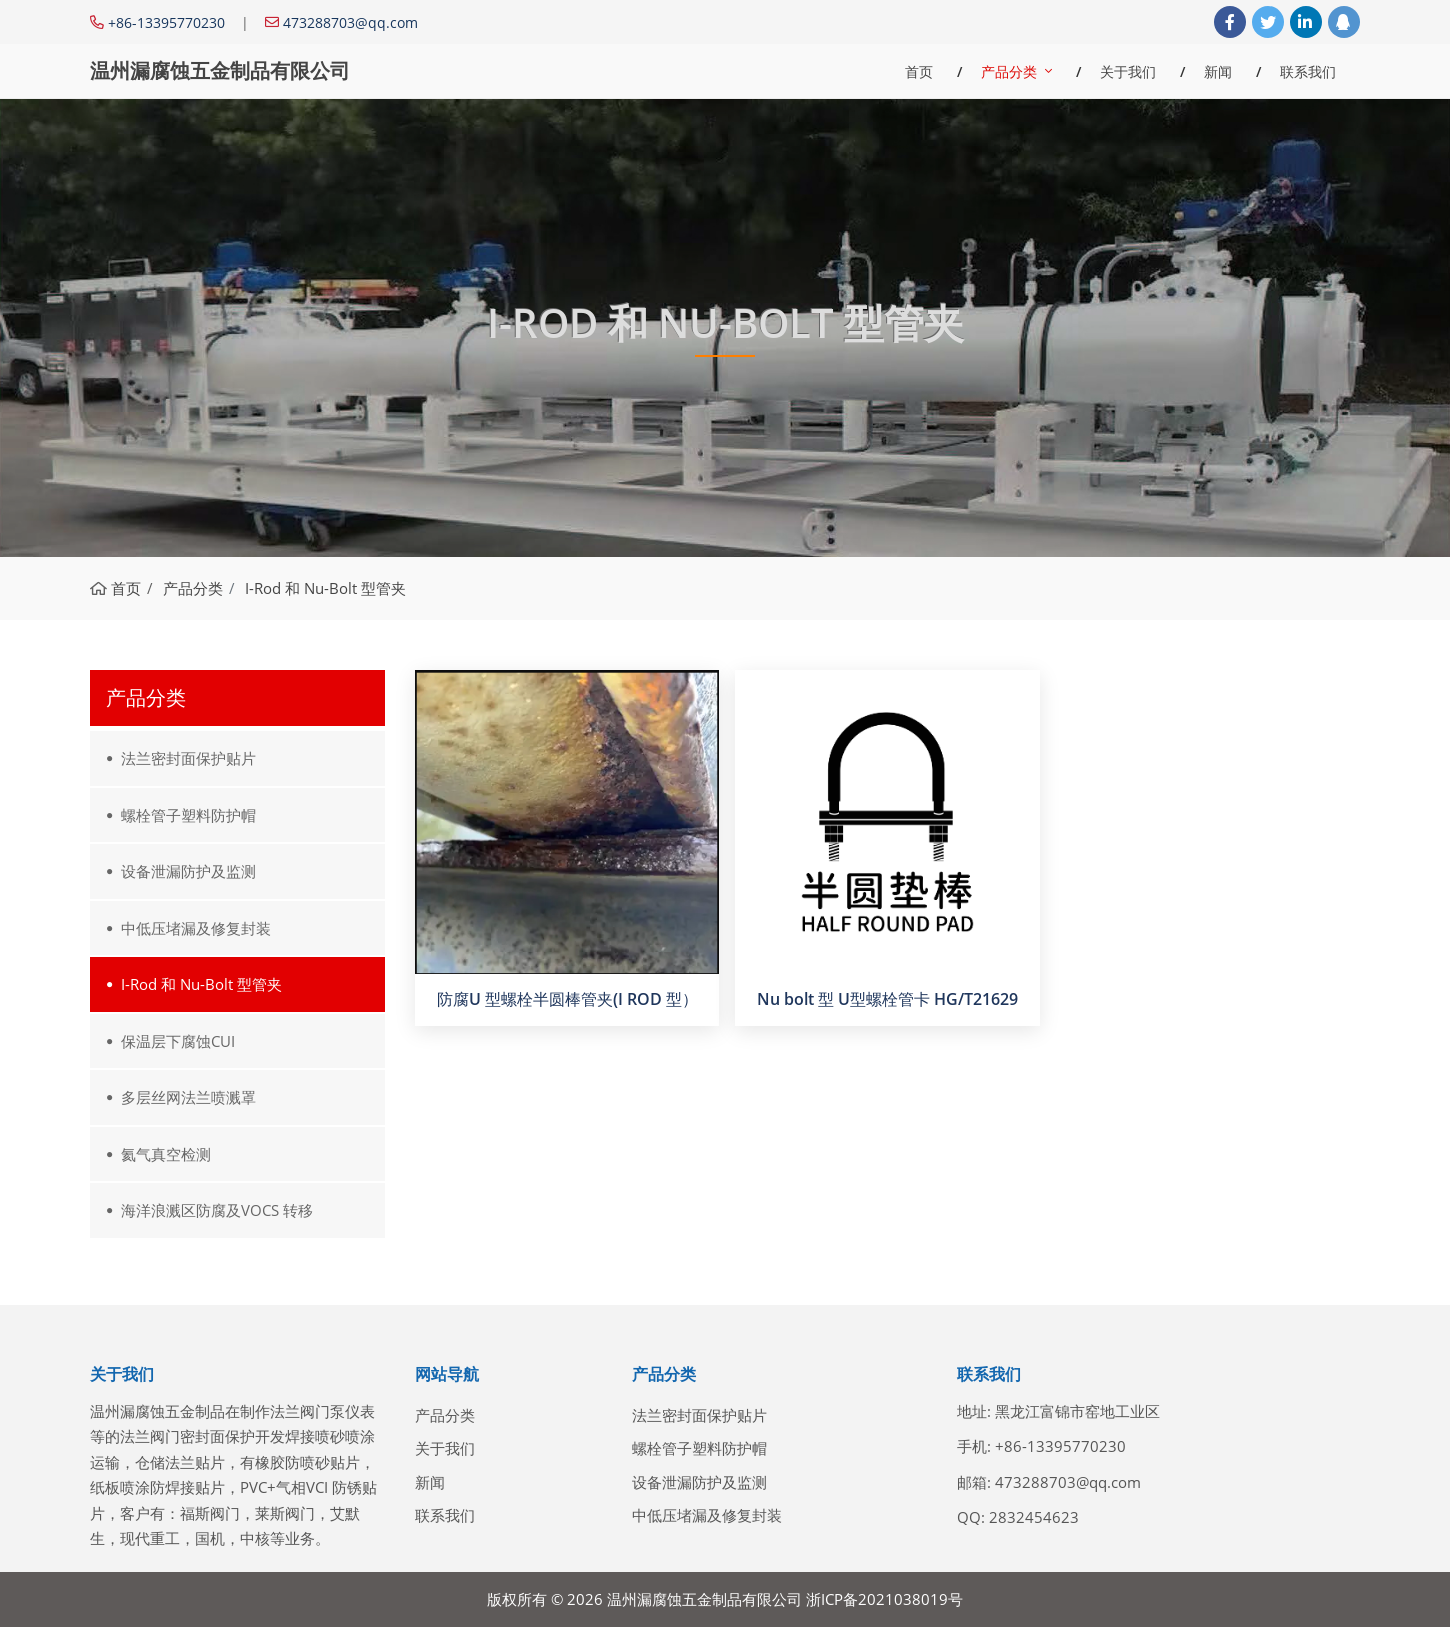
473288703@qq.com (350, 22)
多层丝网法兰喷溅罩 (188, 1097)
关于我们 (1128, 71)
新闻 (1218, 71)
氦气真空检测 (166, 1154)
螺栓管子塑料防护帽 (188, 815)
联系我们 (1308, 71)
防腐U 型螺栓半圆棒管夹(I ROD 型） (567, 999)
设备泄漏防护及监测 (188, 871)
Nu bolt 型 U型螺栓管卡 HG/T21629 (887, 999)
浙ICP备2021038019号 (884, 1599)
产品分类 (1009, 71)
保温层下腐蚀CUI (178, 1041)
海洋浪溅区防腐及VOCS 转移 (217, 1210)
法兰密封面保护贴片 (188, 758)
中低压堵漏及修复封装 (196, 928)
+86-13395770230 (166, 22)
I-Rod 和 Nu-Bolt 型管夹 (201, 984)
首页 (919, 71)
